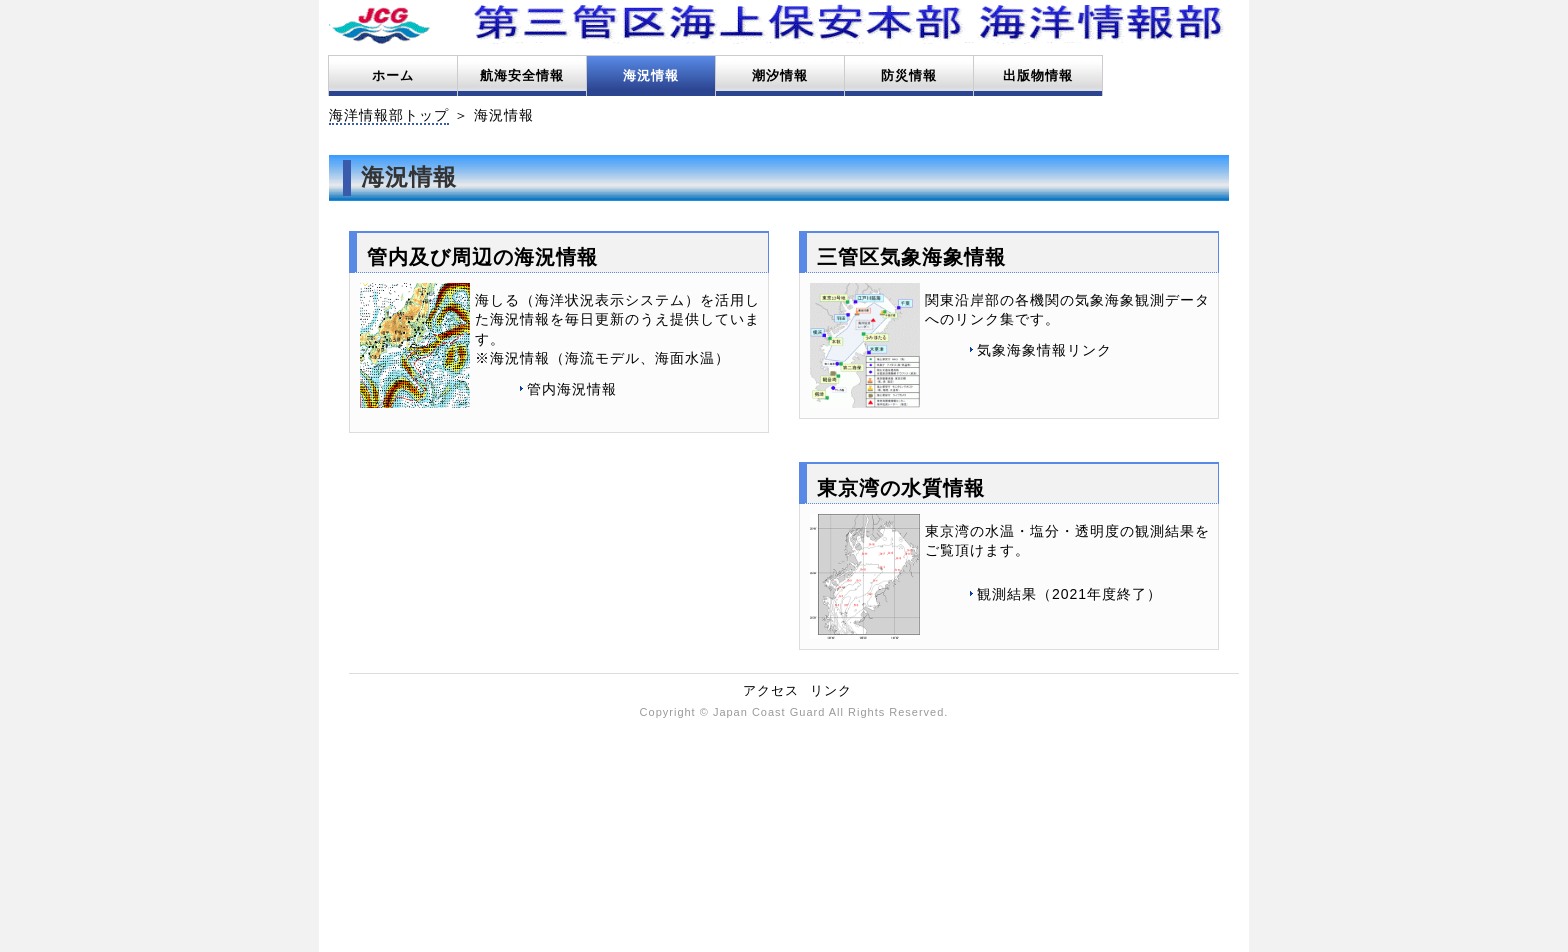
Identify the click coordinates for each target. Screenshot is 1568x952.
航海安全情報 (522, 75)
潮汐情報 (780, 75)
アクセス (771, 690)
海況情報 (651, 75)
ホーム (393, 75)
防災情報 (909, 75)
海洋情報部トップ (389, 115)
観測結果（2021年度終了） (1069, 594)
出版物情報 (1038, 75)
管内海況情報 (572, 389)
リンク (831, 690)
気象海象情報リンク (1044, 350)
